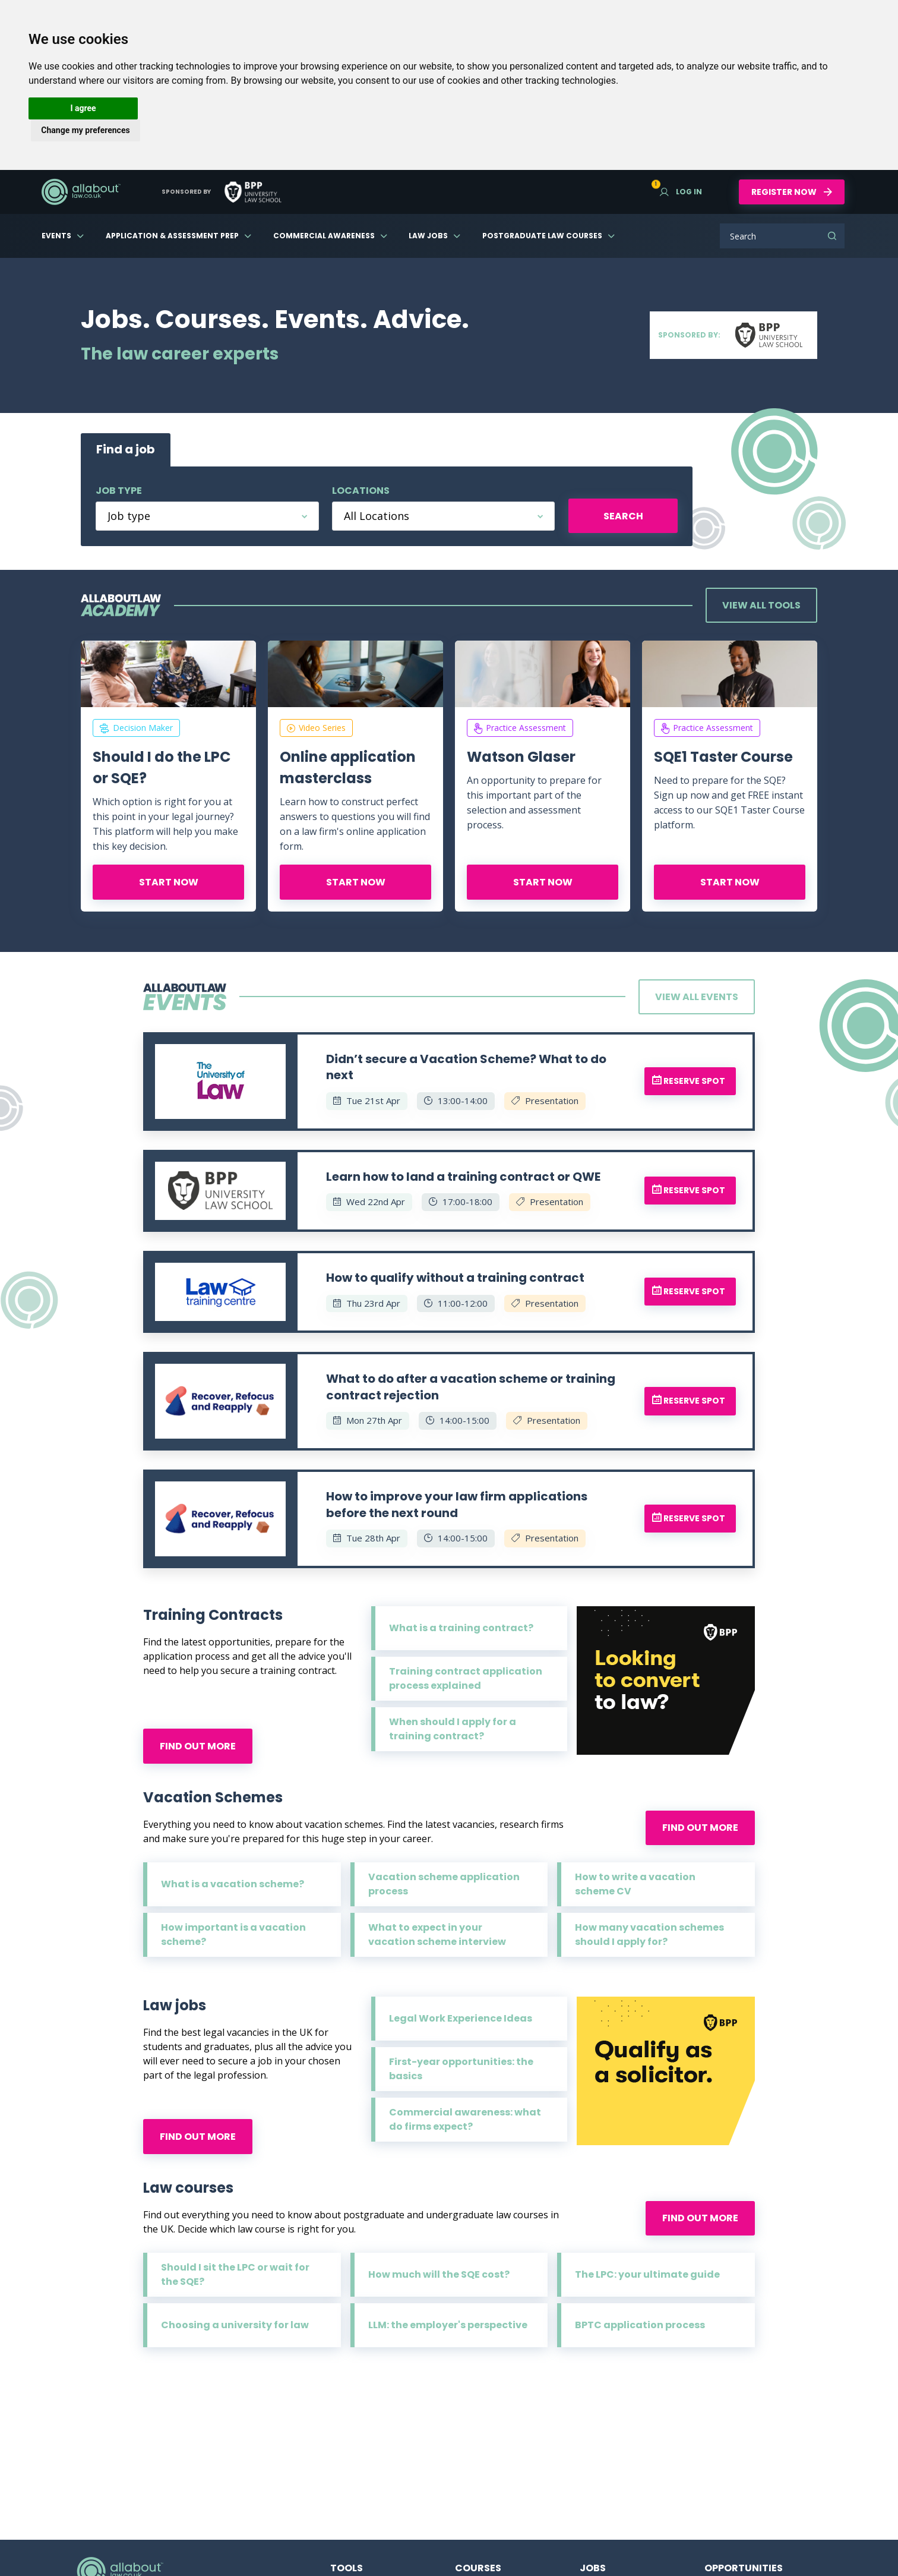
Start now (168, 882)
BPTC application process (640, 2325)
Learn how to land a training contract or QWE (463, 1176)
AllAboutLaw (81, 192)
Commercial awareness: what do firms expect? (465, 2119)
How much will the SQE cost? (439, 2274)
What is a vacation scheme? (232, 1884)
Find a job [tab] (125, 449)
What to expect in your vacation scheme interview (437, 1934)
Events (56, 236)
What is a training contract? (461, 1628)
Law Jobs (428, 236)
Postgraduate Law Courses (542, 236)
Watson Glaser (521, 757)
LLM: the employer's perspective (447, 2325)
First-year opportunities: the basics (461, 2069)
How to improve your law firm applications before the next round (456, 1504)
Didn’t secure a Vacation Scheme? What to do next (466, 1067)
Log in (681, 192)
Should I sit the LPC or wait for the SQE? (235, 2274)
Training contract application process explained (465, 1678)
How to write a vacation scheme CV (635, 1884)
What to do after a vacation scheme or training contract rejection (470, 1387)
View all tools (761, 605)
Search (832, 235)
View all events (696, 997)
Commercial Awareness (324, 236)
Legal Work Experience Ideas (460, 2018)
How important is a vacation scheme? (233, 1934)
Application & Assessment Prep (172, 236)
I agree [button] (83, 108)
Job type (119, 490)
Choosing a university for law (235, 2325)
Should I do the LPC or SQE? (161, 767)
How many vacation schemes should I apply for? (649, 1934)
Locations (361, 490)
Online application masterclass (348, 767)
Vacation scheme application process (444, 1884)
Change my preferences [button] (85, 130)
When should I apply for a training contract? (452, 1729)
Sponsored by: (733, 335)
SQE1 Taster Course (723, 757)
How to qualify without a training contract (455, 1277)
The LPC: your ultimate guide (647, 2274)
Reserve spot (688, 1081)
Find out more (198, 1746)
